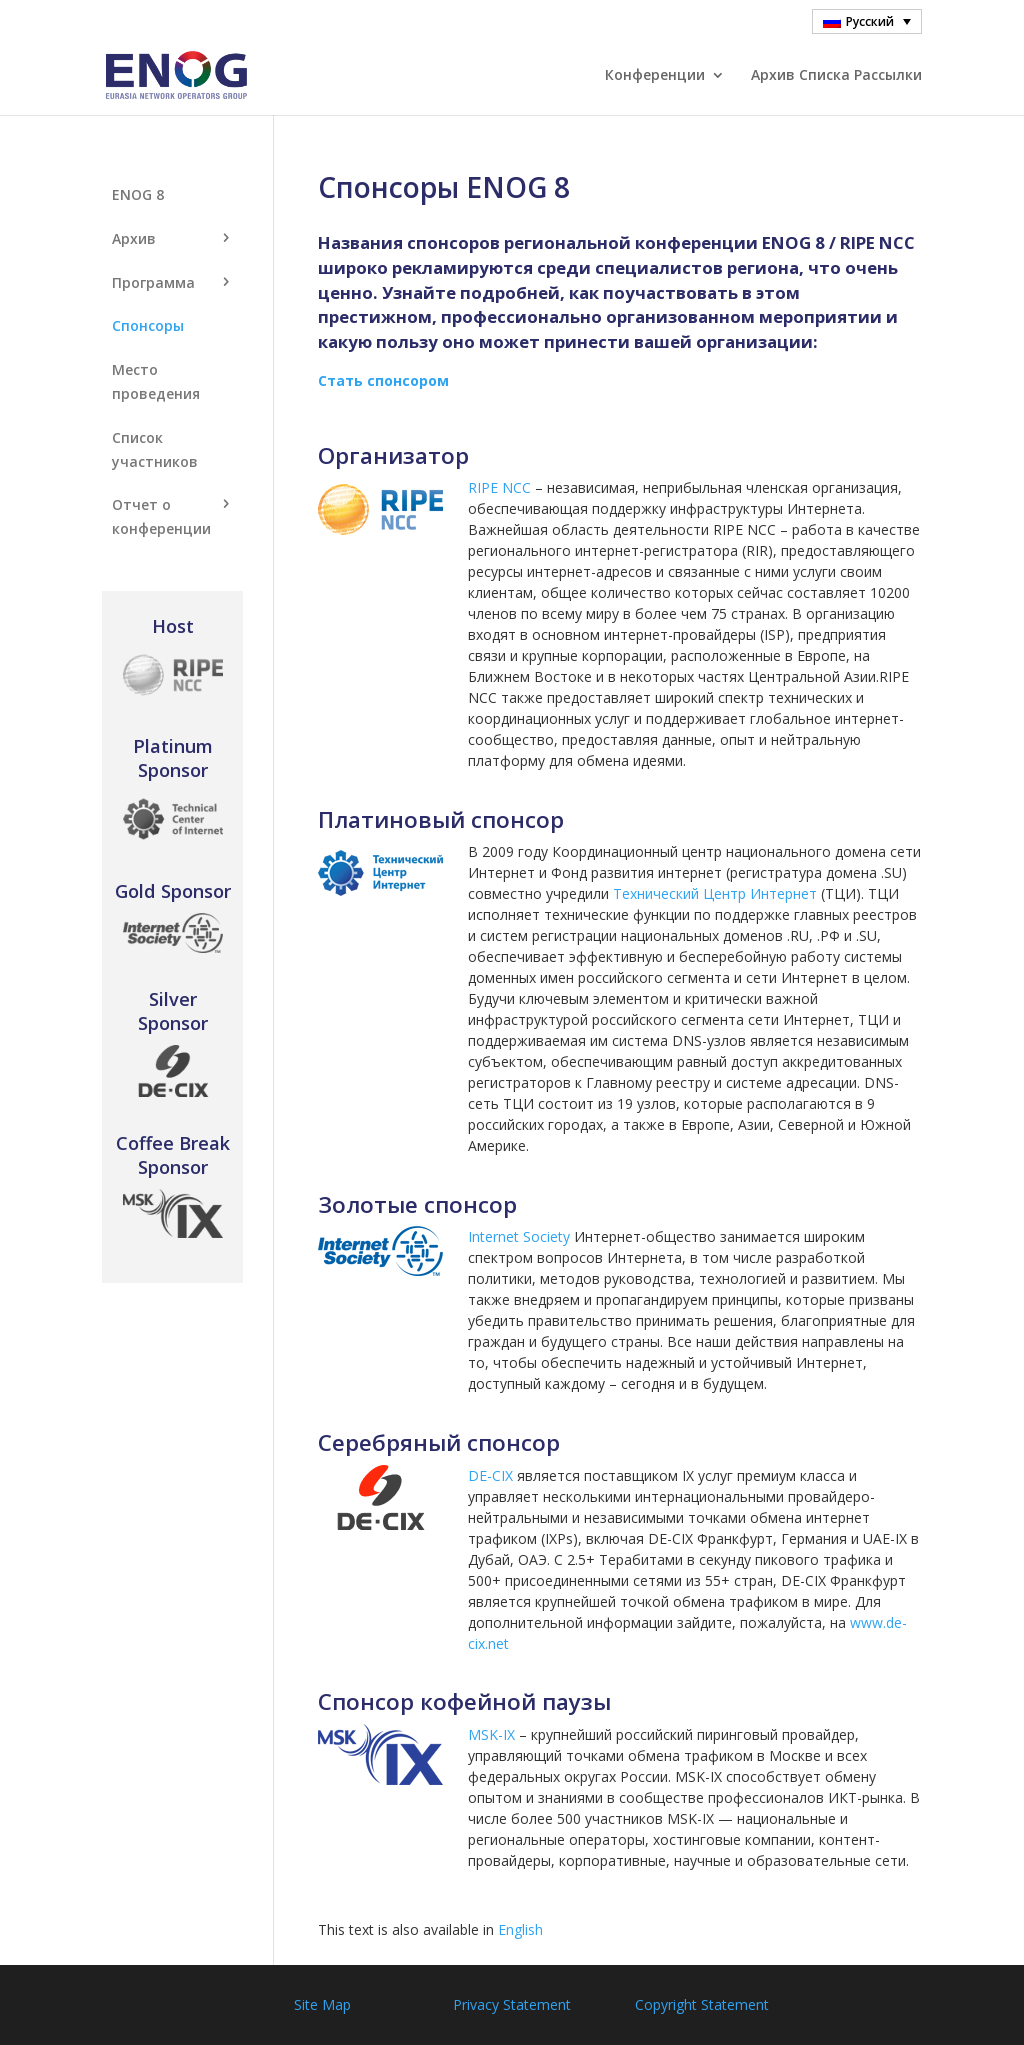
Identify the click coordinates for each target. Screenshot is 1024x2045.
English (520, 1929)
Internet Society (519, 1236)
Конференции (655, 76)
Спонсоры (148, 325)
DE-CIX (490, 1475)
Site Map (322, 2004)
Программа (153, 282)
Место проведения (156, 381)
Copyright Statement (702, 2004)
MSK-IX (491, 1734)
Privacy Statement (512, 2004)
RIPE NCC (499, 487)
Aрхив (134, 238)
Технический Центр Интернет (715, 893)
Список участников (155, 449)
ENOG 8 (138, 194)
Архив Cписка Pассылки (836, 76)
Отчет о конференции (161, 516)
